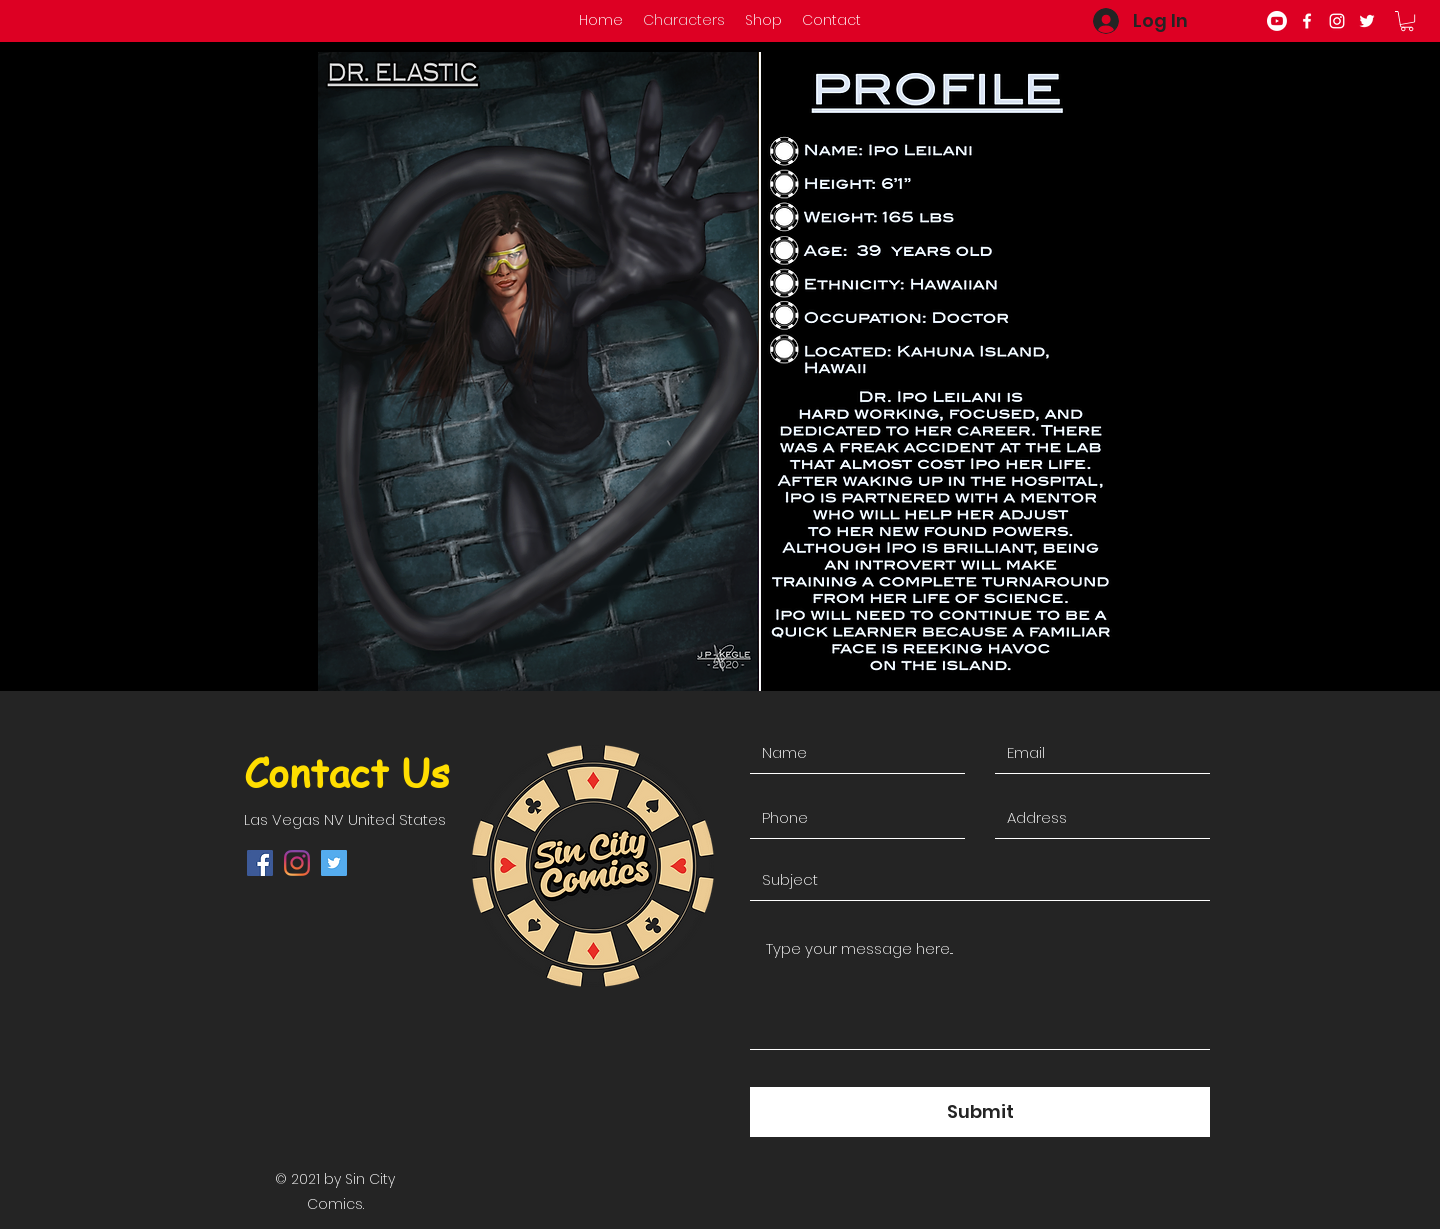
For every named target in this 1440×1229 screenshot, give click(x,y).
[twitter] (1367, 21)
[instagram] (1337, 21)
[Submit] (980, 1112)
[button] (1407, 21)
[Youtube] (1277, 21)
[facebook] (1307, 21)
